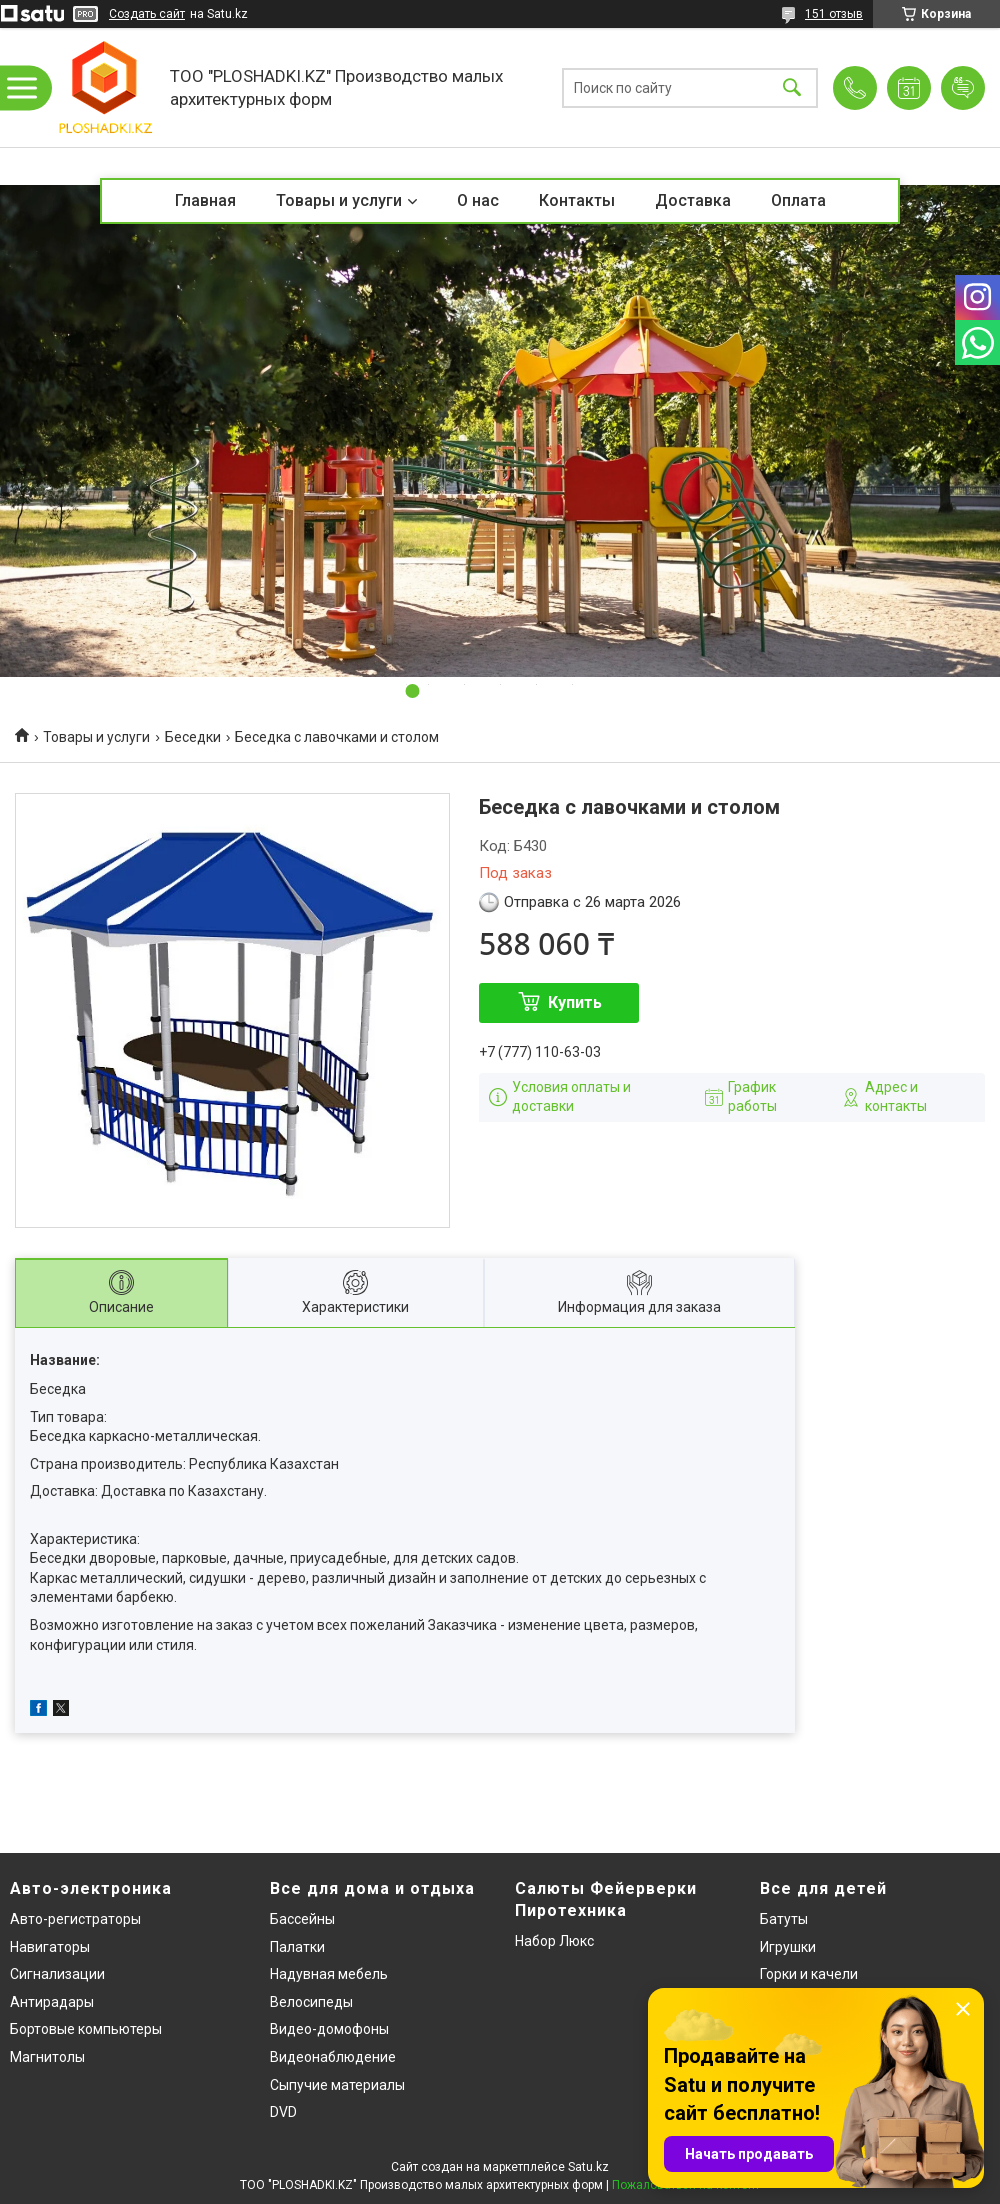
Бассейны (302, 1919)
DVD (283, 2112)
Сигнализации (57, 1974)
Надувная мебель (329, 1974)
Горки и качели (809, 1974)
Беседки (193, 737)
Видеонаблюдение (333, 2057)
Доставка (693, 200)
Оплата (798, 200)
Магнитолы (47, 2057)
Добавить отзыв (963, 88)
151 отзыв (834, 14)
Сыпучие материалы (337, 2085)
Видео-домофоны (329, 2029)
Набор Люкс (554, 1941)
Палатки (297, 1947)
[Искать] (792, 87)
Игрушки (788, 1947)
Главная (205, 200)
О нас (478, 200)
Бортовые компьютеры (86, 2029)
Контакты (577, 200)
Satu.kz (588, 2167)
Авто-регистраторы (75, 1919)
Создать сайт (147, 14)
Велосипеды (311, 2002)
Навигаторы (50, 1947)
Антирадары (52, 2002)
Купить (575, 1002)
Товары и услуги (339, 200)
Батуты (784, 1919)
